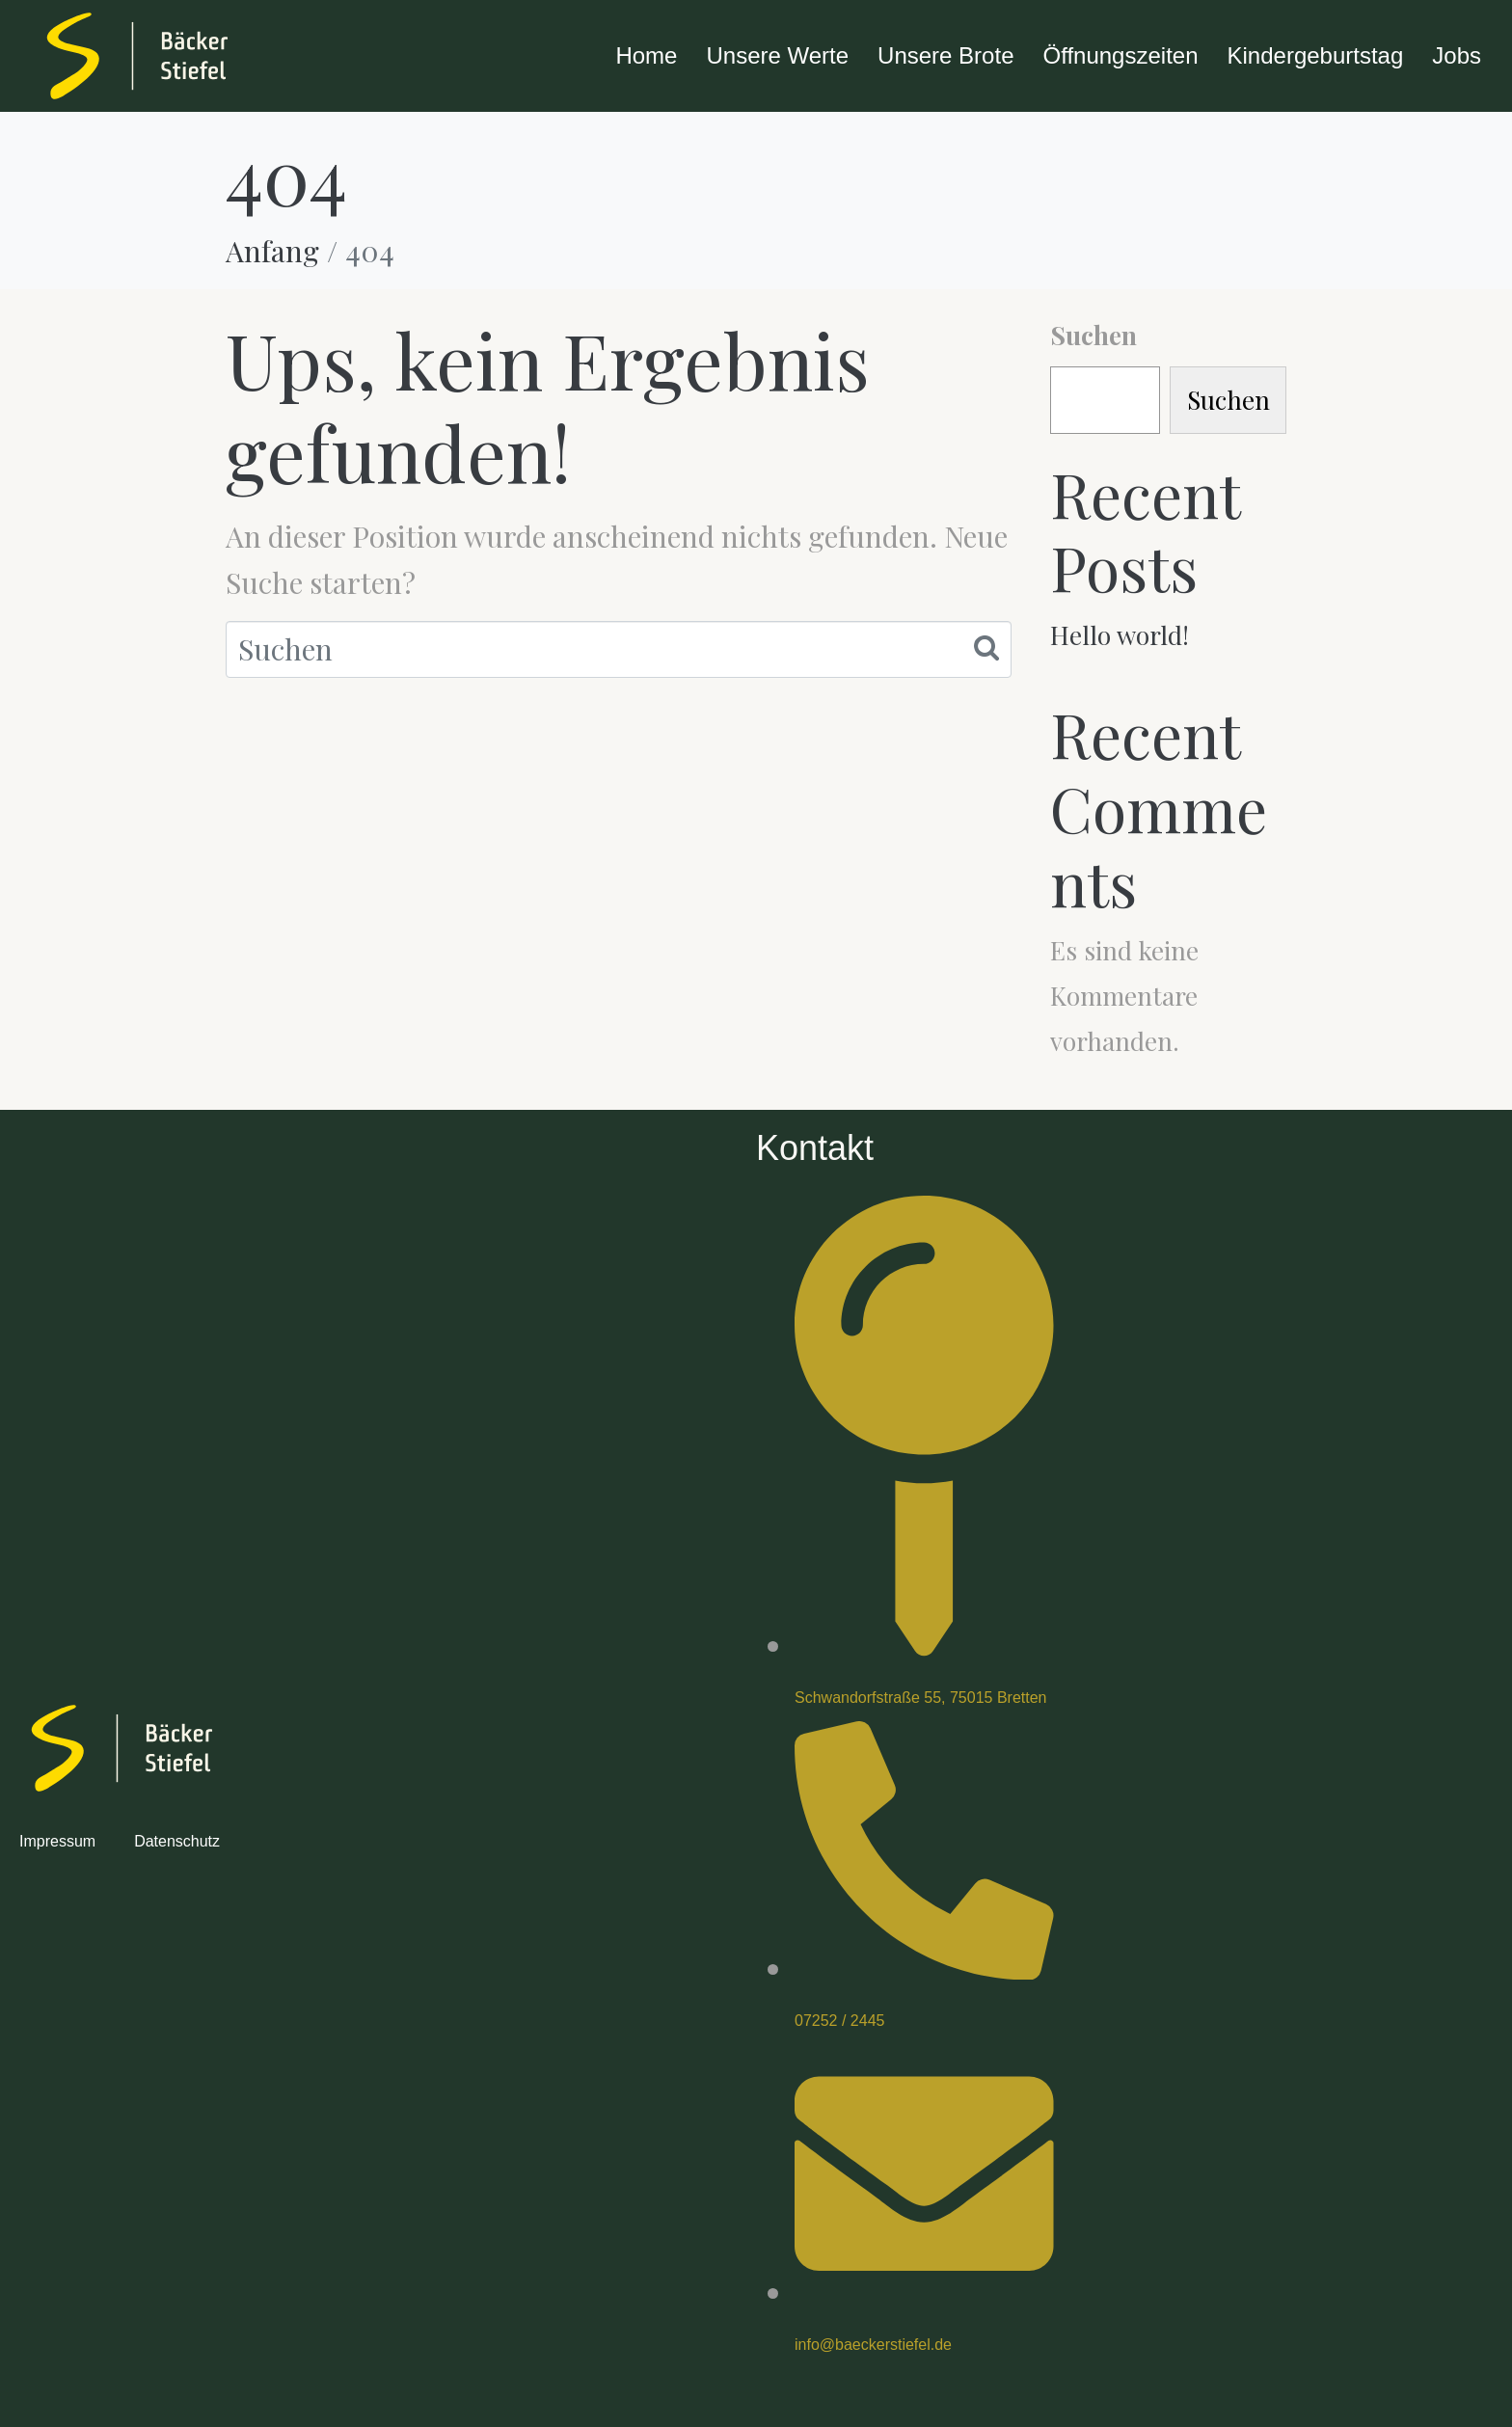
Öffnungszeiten (1120, 55)
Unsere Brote (945, 55)
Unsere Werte (777, 55)
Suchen (1093, 335)
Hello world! (1119, 635)
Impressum (57, 1841)
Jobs (1456, 55)
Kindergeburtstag (1316, 55)
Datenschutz (177, 1841)
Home (646, 55)
